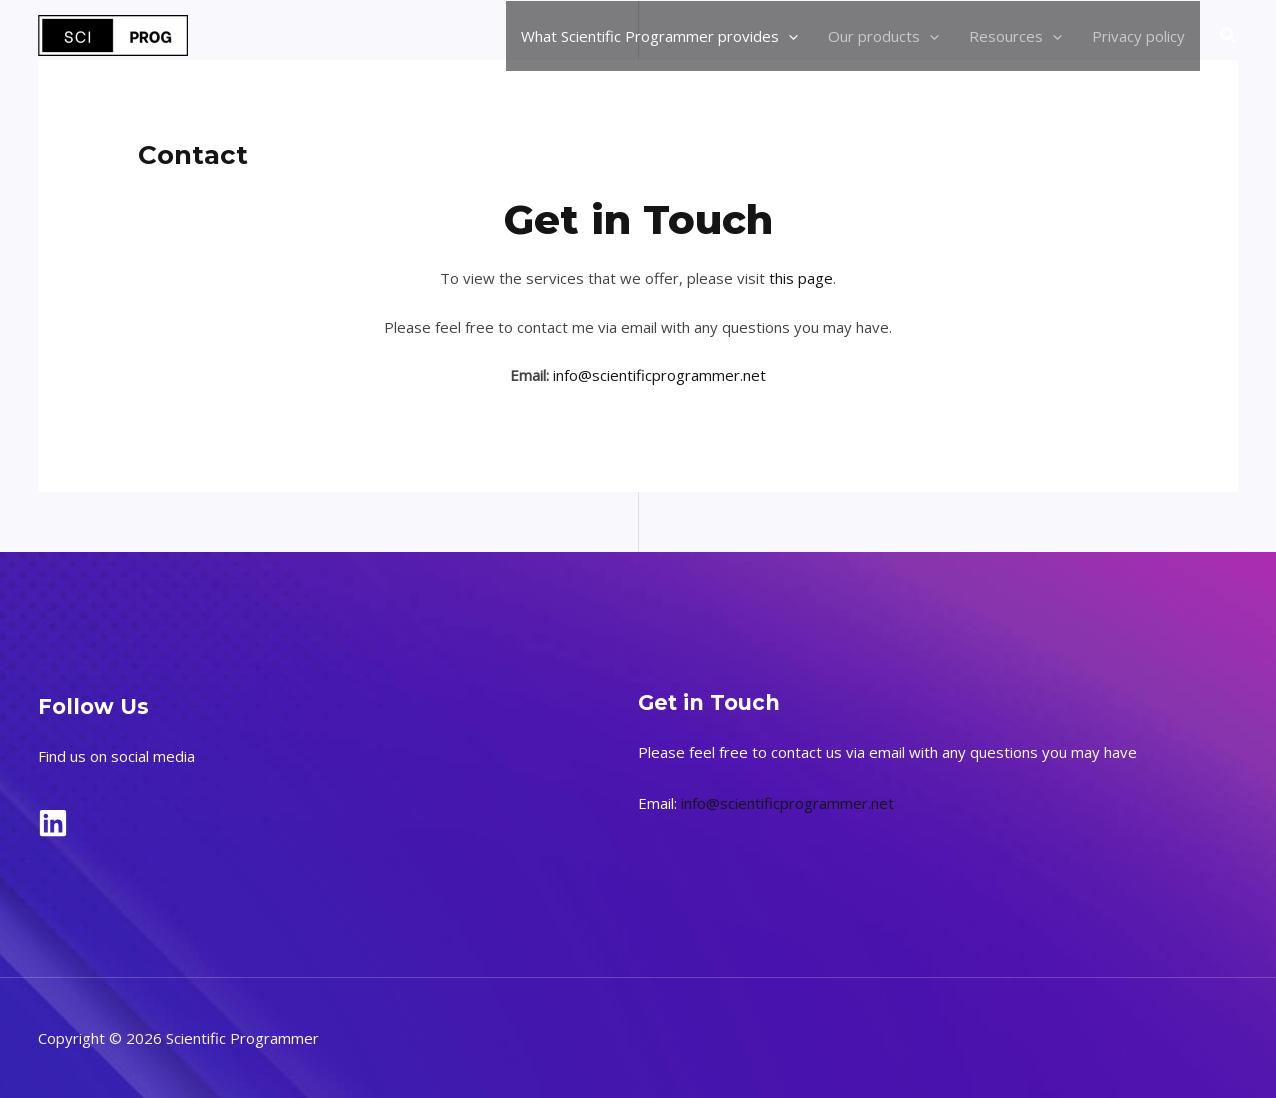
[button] (1229, 36)
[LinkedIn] (53, 823)
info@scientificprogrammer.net (659, 375)
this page (801, 278)
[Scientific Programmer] (113, 34)
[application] (788, 36)
